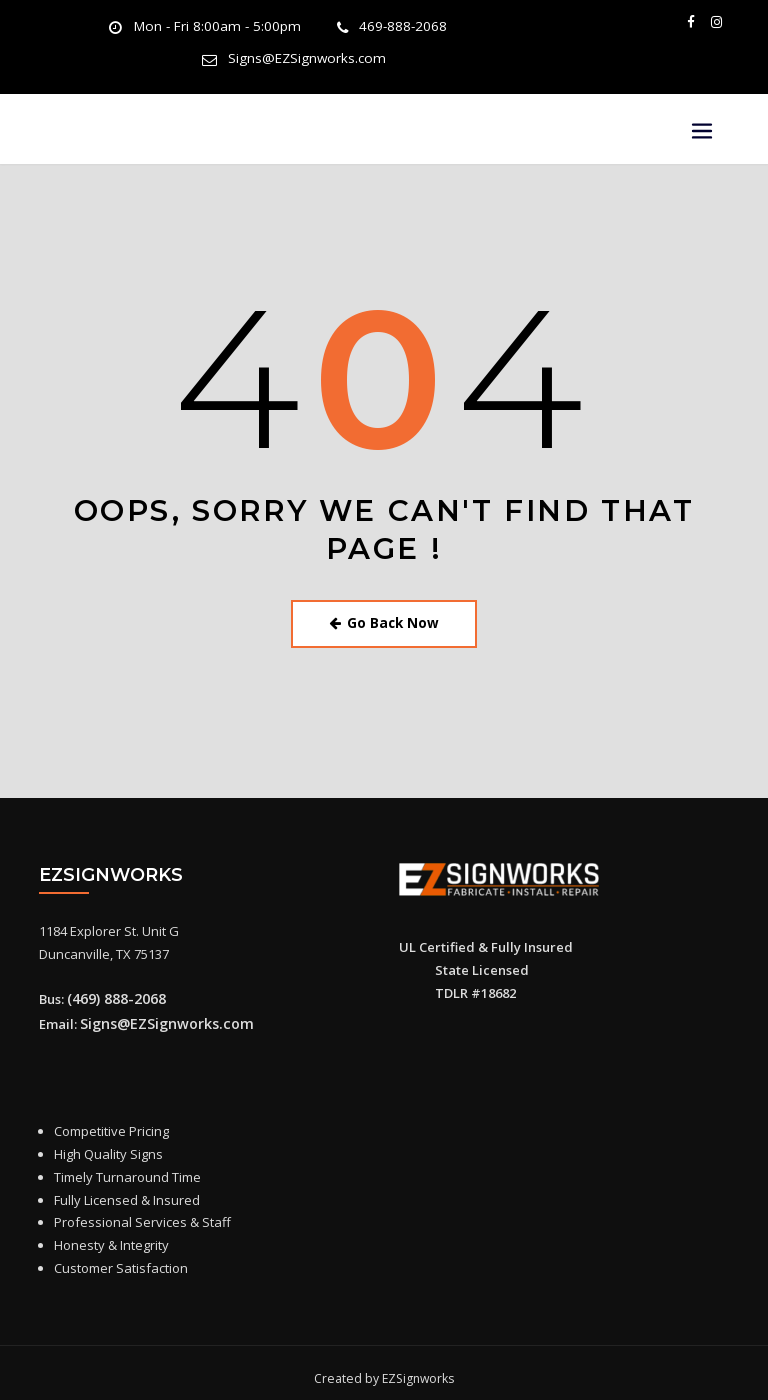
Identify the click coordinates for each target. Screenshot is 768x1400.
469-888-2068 (393, 26)
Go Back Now (384, 618)
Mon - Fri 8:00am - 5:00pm (222, 26)
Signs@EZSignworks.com (307, 56)
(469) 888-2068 (110, 989)
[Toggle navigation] (702, 127)
